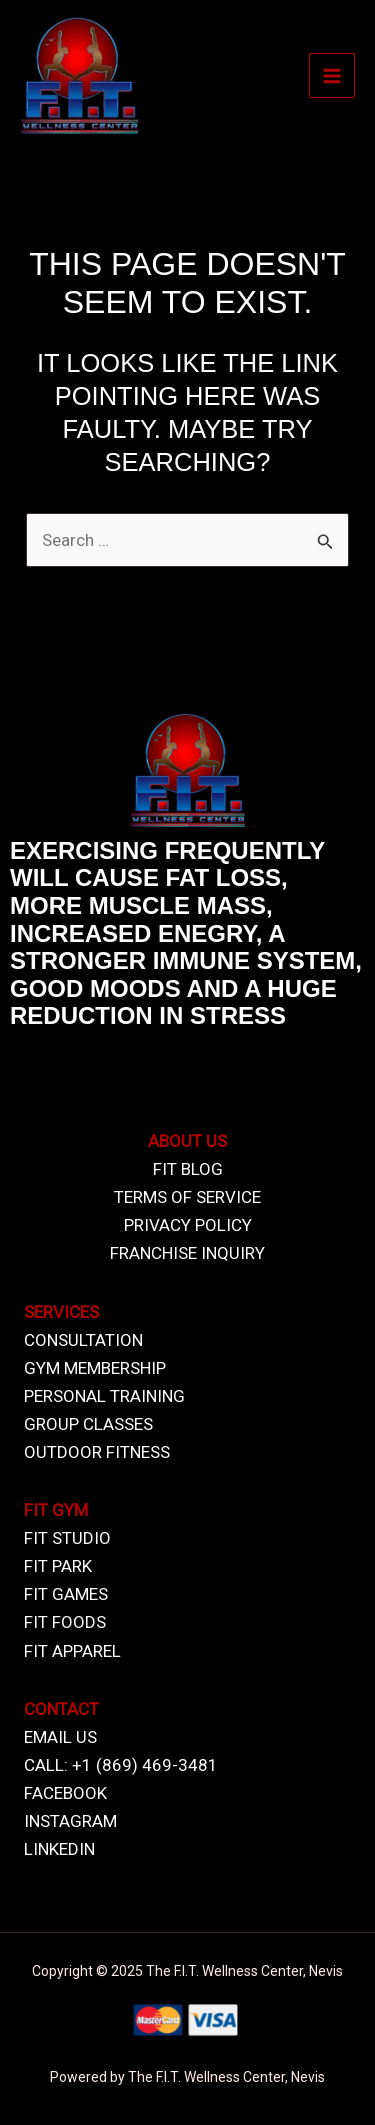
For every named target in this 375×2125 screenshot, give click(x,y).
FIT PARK (58, 1566)
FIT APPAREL (72, 1651)
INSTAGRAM (70, 1821)
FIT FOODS (65, 1622)
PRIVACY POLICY (188, 1225)
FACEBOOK (65, 1793)
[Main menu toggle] (332, 76)
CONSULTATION (83, 1340)
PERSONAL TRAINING (104, 1396)
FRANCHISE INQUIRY (187, 1253)
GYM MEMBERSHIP (95, 1368)
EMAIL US (60, 1737)
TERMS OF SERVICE (187, 1197)
